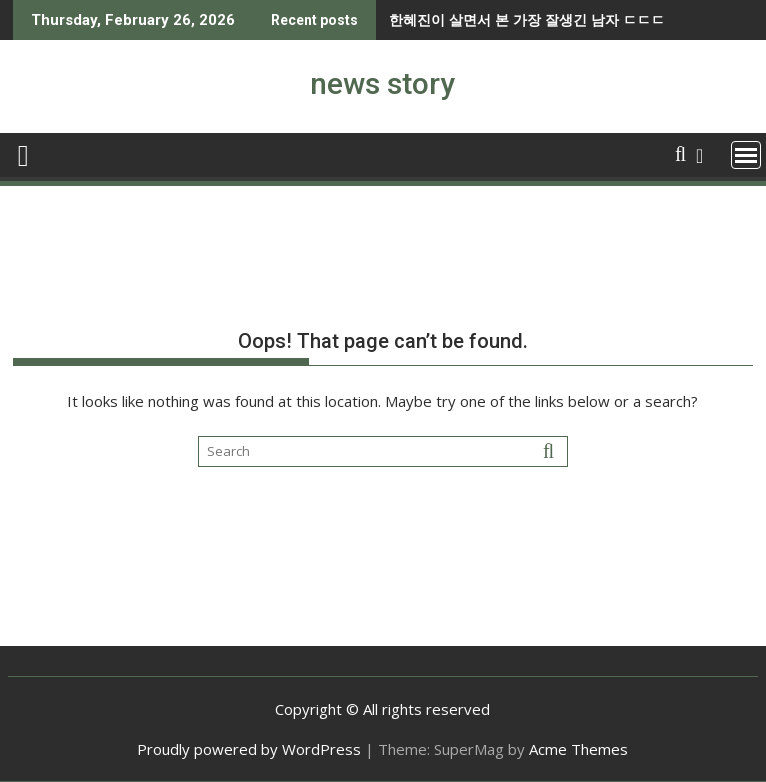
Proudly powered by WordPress (249, 749)
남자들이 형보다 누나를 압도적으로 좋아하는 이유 (604, 19)
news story (382, 83)
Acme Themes (578, 749)
